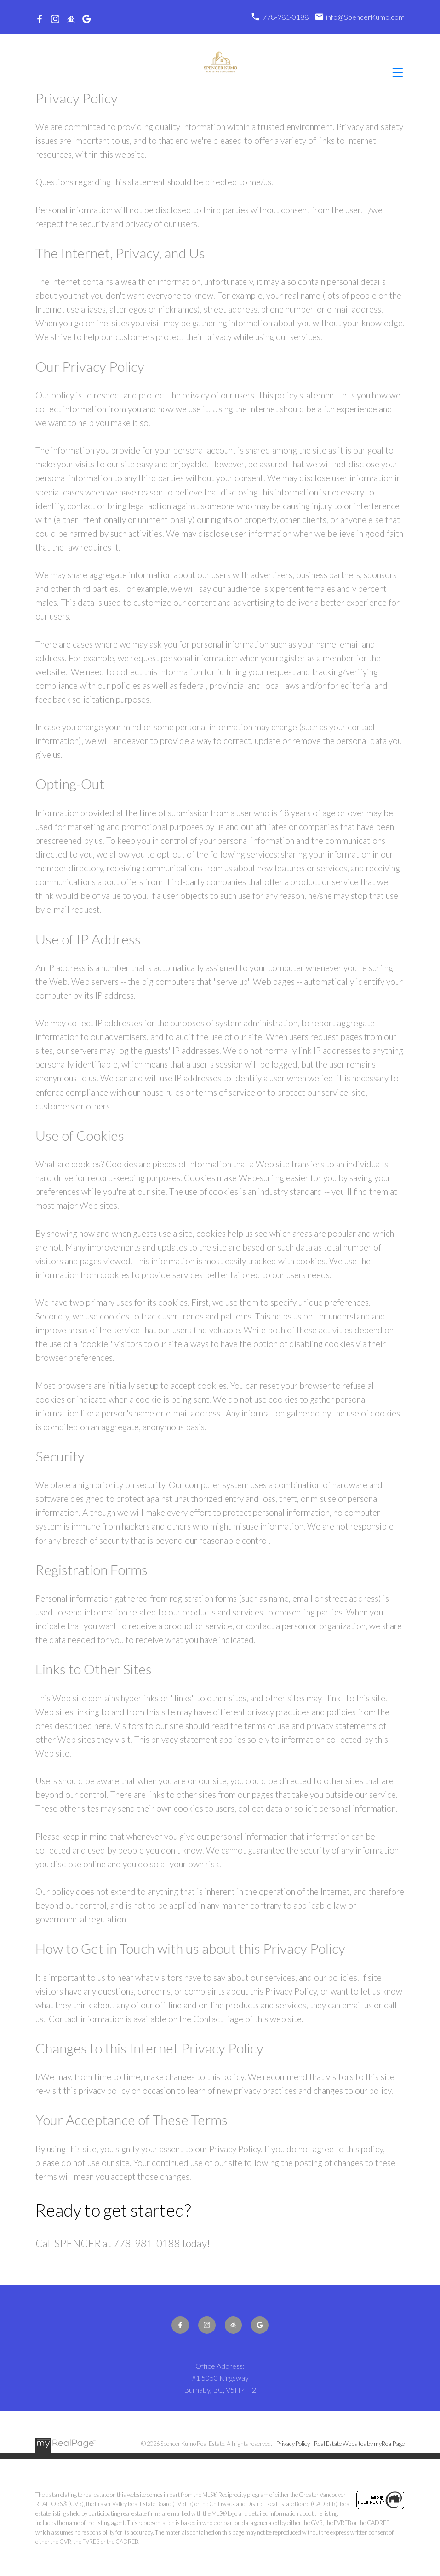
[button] (39, 19)
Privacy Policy (293, 2444)
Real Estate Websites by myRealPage (359, 2444)
